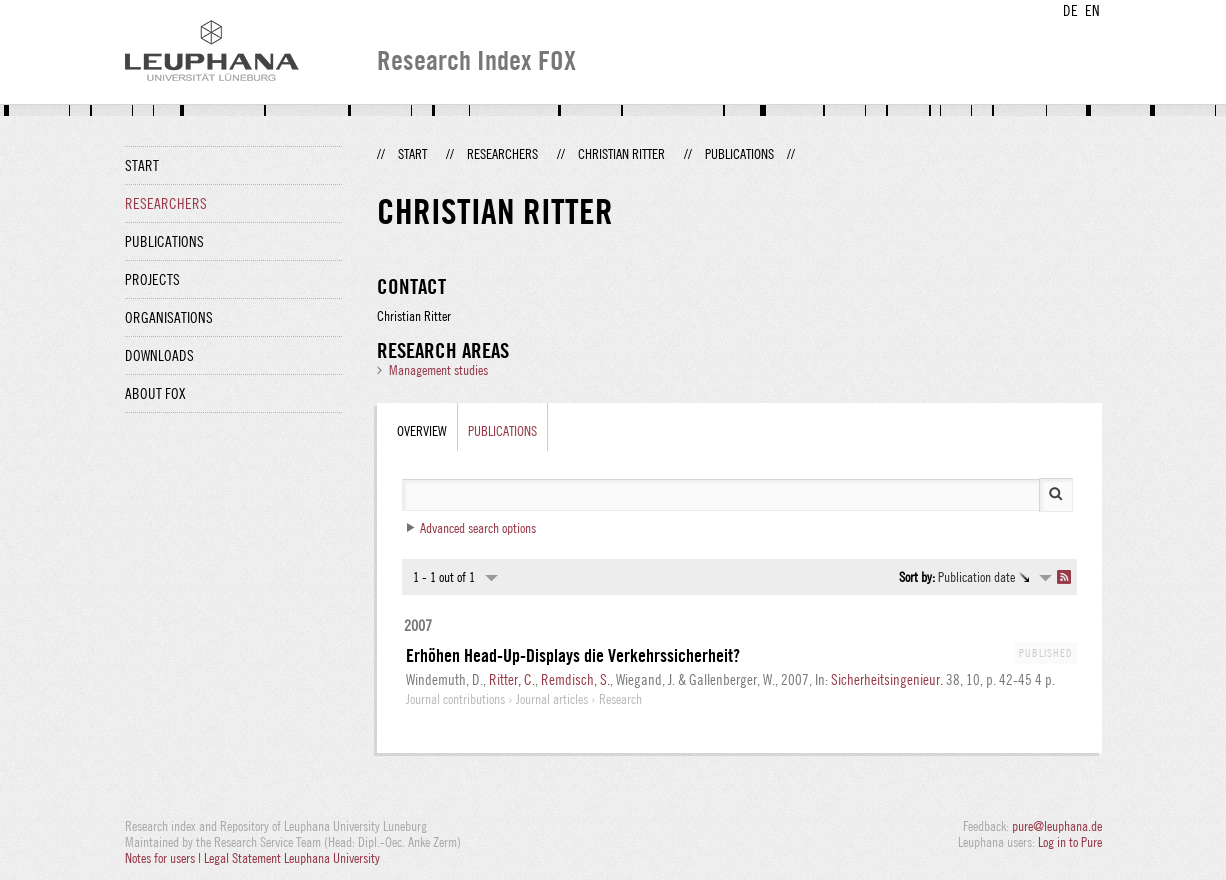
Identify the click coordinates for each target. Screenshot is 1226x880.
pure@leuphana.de (1057, 826)
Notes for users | (164, 858)
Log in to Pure (1070, 842)
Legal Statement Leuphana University (292, 858)
